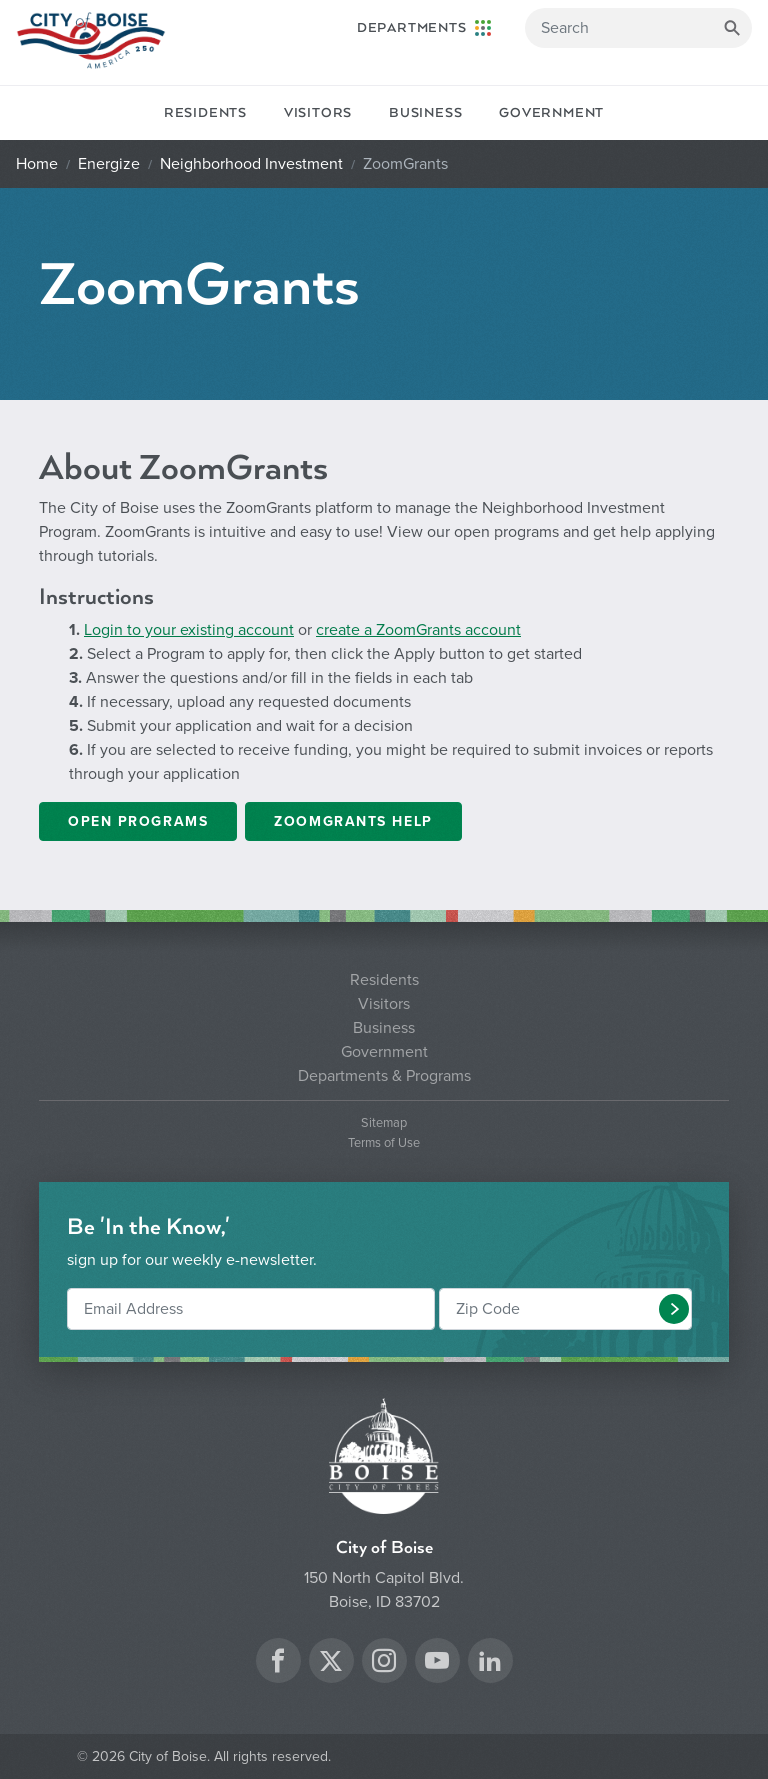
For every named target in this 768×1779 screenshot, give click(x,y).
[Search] (638, 28)
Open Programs (138, 821)
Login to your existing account (189, 630)
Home (37, 164)
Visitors (318, 113)
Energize (109, 164)
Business (425, 113)
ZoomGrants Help (353, 821)
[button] (674, 1309)
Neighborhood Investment (251, 164)
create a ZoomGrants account (418, 630)
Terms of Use (384, 1143)
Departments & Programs (384, 1076)
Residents (205, 113)
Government (551, 113)
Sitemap (384, 1123)
